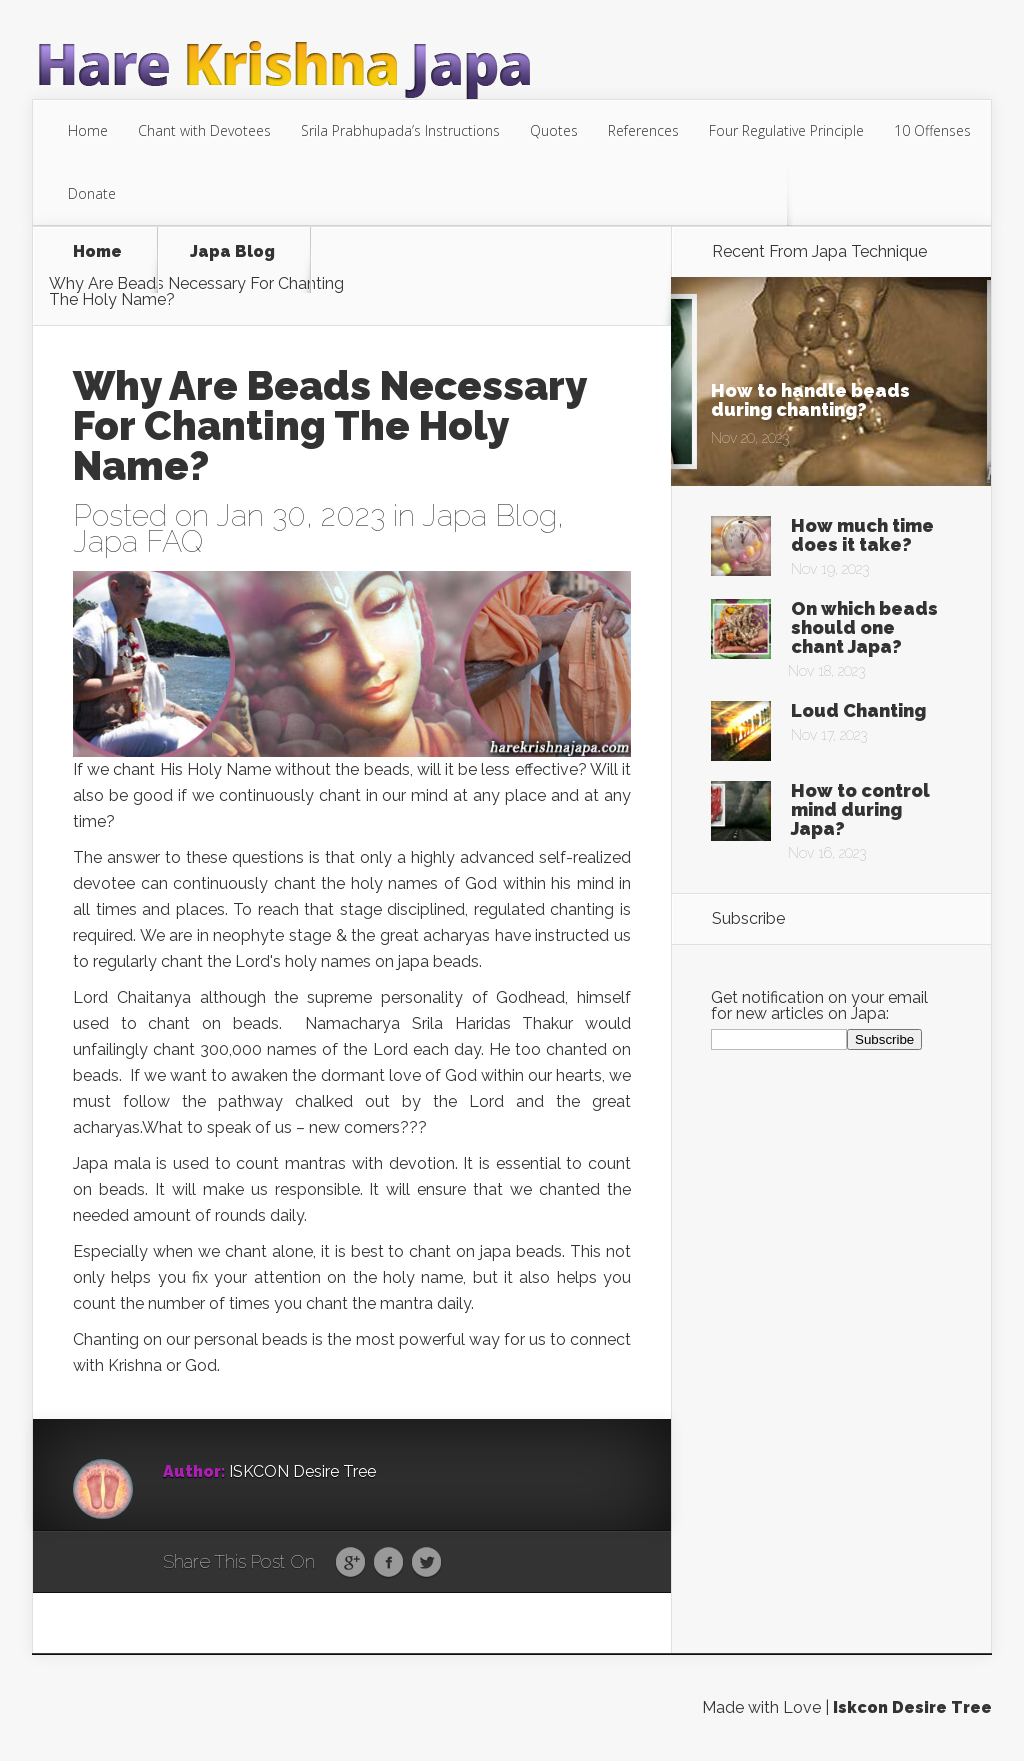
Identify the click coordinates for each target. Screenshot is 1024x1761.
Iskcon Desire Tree (912, 1707)
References (643, 130)
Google (350, 1563)
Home (88, 130)
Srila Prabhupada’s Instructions (400, 130)
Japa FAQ (138, 541)
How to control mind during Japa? (860, 809)
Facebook (388, 1563)
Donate (92, 193)
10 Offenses (932, 130)
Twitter (426, 1563)
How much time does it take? (862, 535)
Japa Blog (232, 252)
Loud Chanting (858, 710)
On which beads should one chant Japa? (864, 627)
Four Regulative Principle (786, 130)
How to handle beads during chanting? (810, 400)
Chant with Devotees (204, 130)
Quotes (554, 130)
